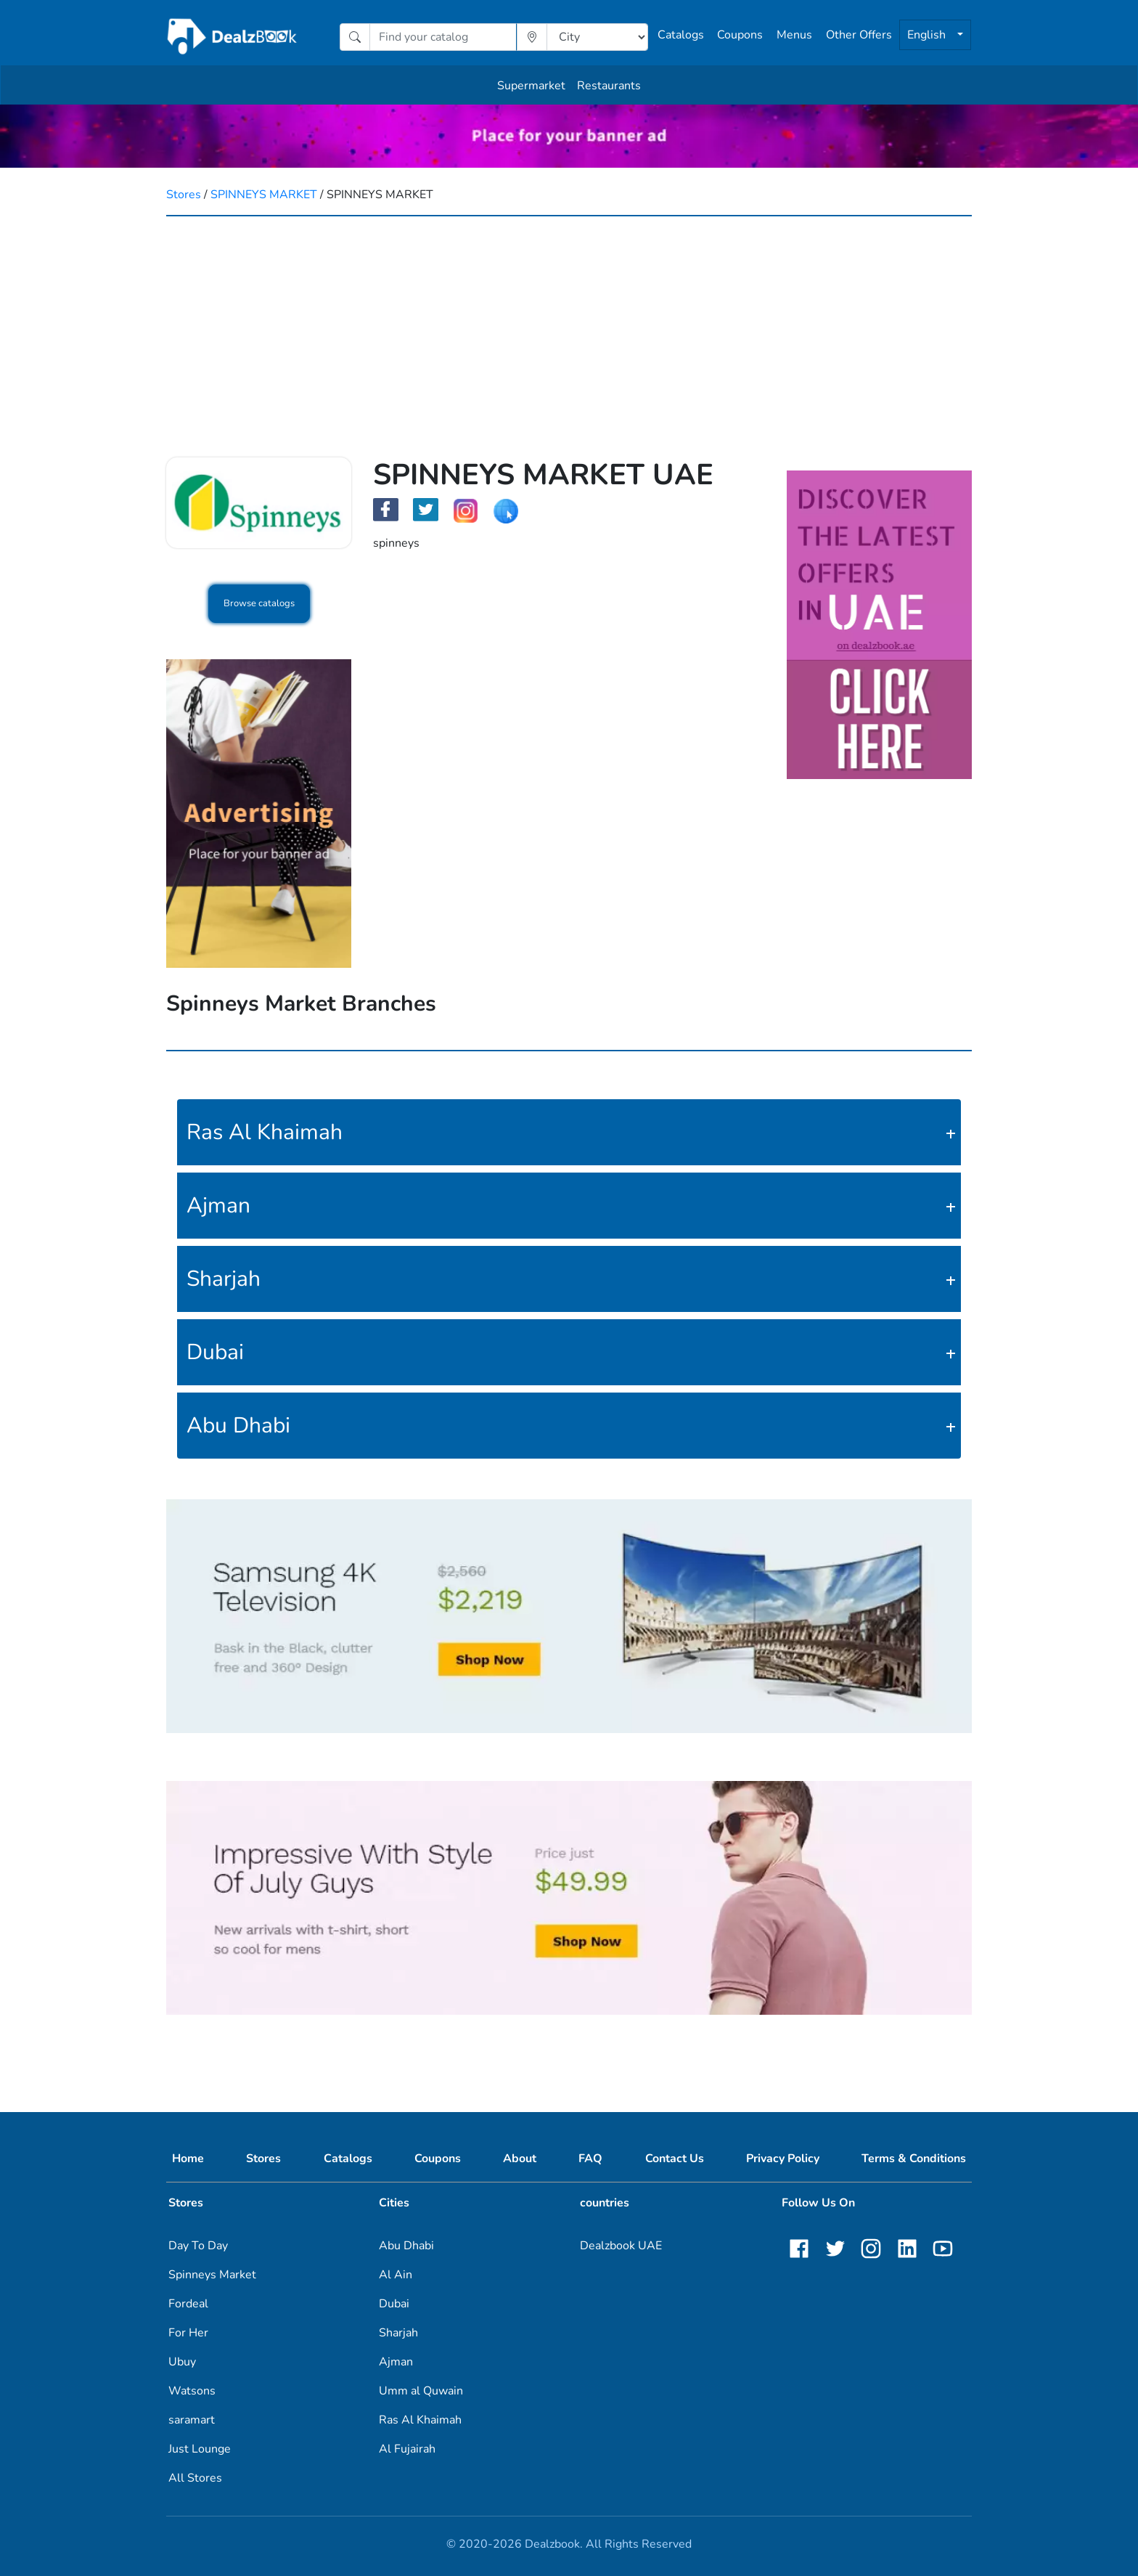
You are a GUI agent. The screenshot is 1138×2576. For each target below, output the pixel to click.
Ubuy (182, 2362)
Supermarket (531, 86)
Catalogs (681, 35)
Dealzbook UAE (621, 2246)
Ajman (218, 1205)
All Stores (195, 2478)
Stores (183, 195)
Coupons (740, 35)
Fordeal (188, 2304)
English (928, 35)
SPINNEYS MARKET (263, 195)
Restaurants (609, 86)
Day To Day (198, 2246)
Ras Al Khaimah (265, 1132)
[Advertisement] (569, 325)
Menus (794, 35)
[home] (232, 36)
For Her (188, 2333)
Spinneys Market (212, 2275)
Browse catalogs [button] (259, 603)
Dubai (215, 1352)
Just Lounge (199, 2449)
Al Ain (395, 2275)
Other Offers (859, 35)
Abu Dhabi (238, 1425)
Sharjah (224, 1279)
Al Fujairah (407, 2449)
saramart (191, 2420)
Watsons (192, 2391)
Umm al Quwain (421, 2391)
